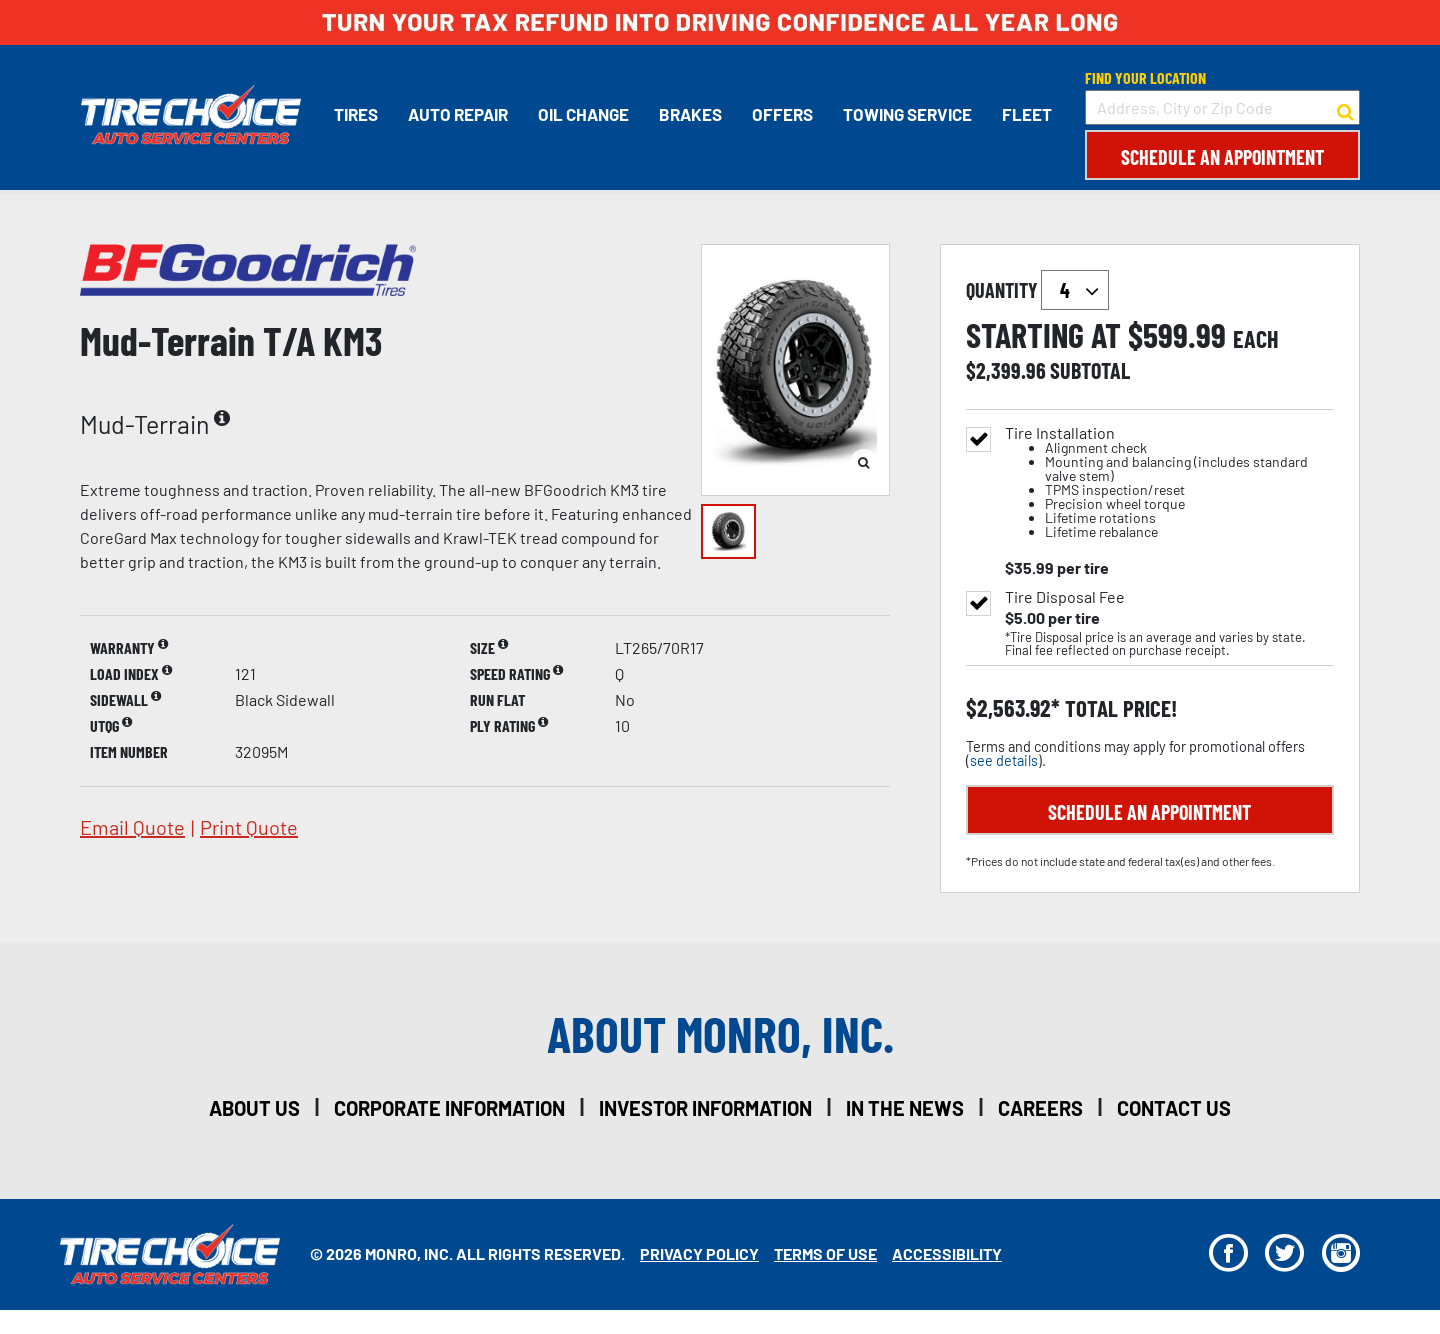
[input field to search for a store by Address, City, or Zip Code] (1222, 107)
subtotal (1090, 370)
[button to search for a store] (1345, 108)
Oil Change (582, 114)
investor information (705, 1108)
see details (1004, 760)
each (1256, 339)
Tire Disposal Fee (1065, 597)
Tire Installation (1169, 482)
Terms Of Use (825, 1253)
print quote (249, 827)
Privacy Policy (699, 1253)
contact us (1174, 1108)
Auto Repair (457, 114)
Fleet (1026, 114)
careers (1040, 1108)
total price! (1118, 708)
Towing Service (906, 114)
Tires (355, 114)
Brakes (689, 114)
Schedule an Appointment (1222, 157)
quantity (1037, 290)
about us (254, 1108)
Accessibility (947, 1253)
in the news (905, 1108)
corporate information (449, 1108)
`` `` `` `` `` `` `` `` (1075, 290)
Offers (781, 114)
